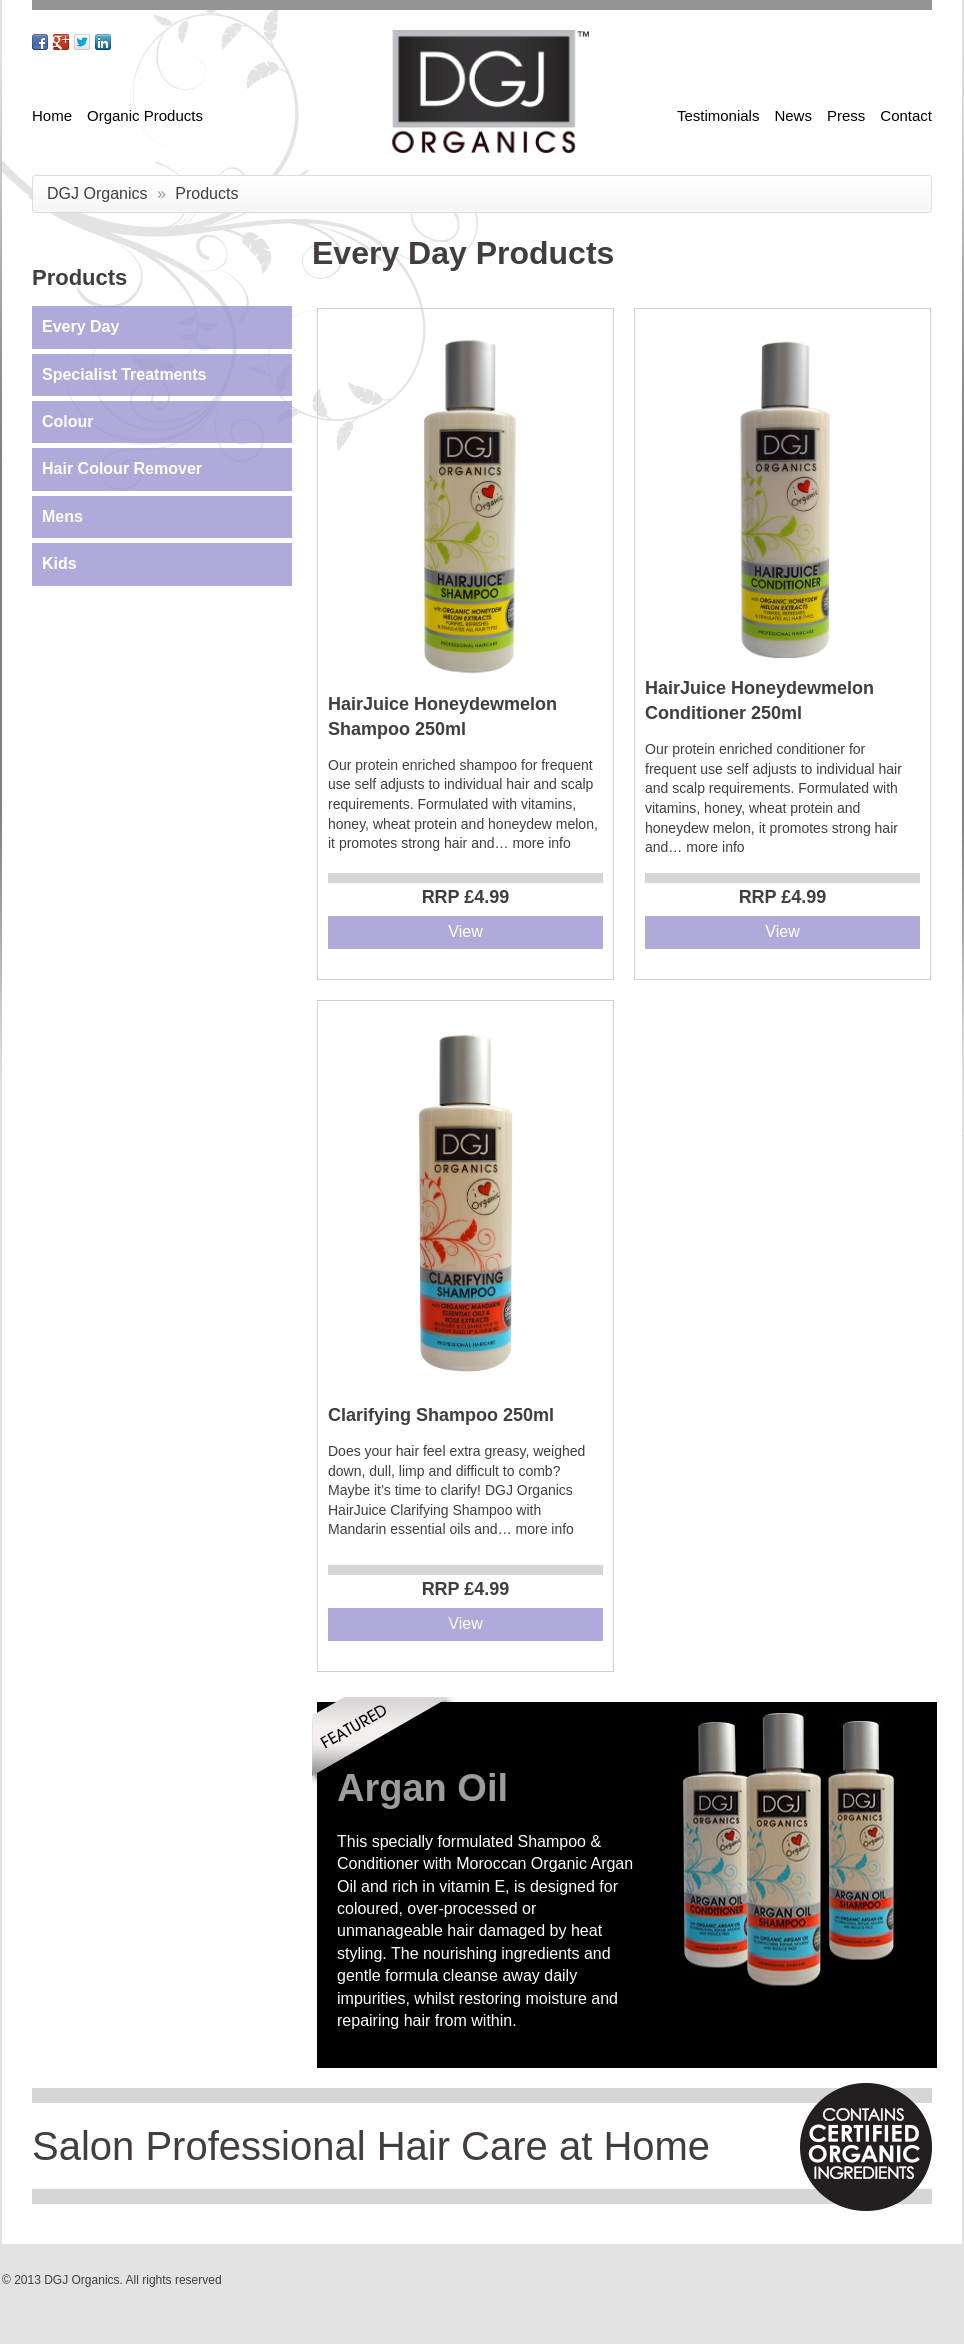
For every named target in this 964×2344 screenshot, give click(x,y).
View (465, 931)
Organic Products (145, 115)
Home (52, 115)
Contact (906, 115)
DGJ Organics (97, 193)
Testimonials (718, 115)
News (793, 115)
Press (846, 115)
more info (541, 843)
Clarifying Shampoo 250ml (441, 1415)
